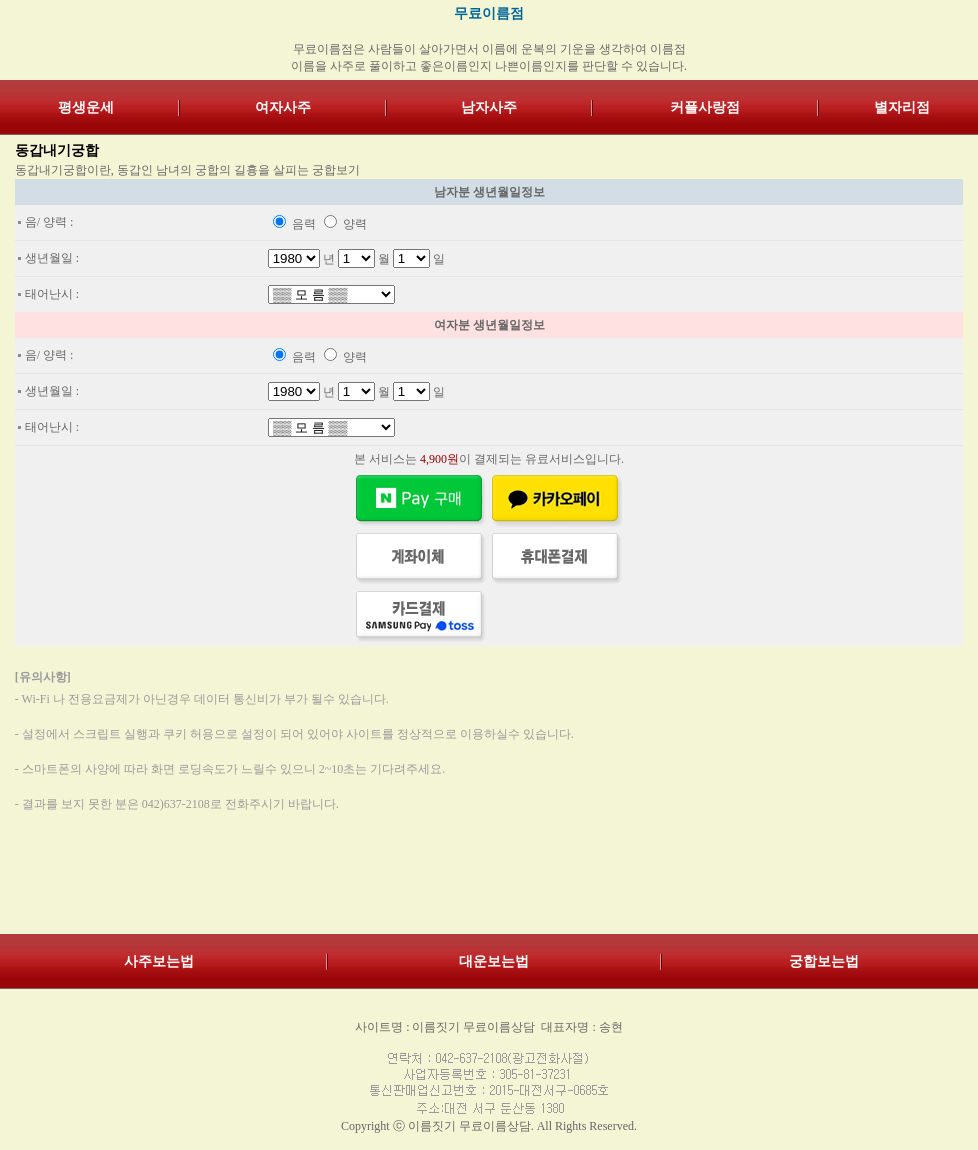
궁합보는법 (824, 961)
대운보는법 (494, 961)
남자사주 (489, 107)
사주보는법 (159, 961)
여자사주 (283, 107)
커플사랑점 (705, 107)
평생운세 (86, 107)
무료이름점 (489, 13)
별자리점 (902, 107)
